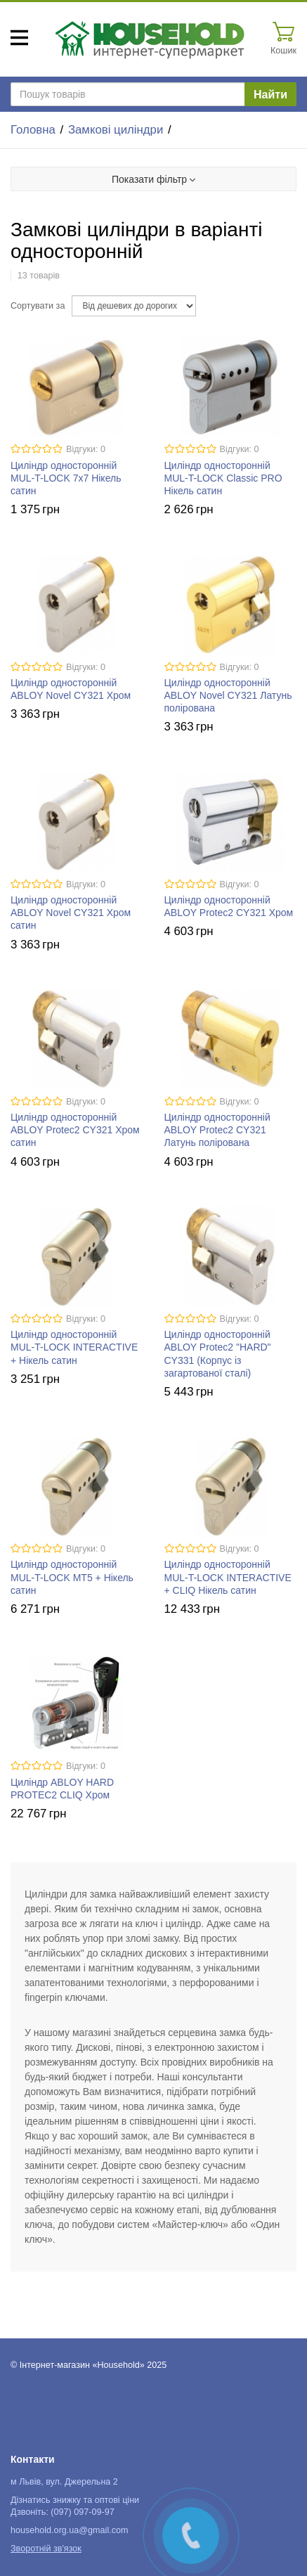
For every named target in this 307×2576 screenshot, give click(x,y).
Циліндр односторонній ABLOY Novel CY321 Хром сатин (71, 912)
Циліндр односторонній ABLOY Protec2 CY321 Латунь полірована (217, 1130)
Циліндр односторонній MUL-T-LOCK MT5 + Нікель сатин (72, 1577)
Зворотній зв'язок (46, 2549)
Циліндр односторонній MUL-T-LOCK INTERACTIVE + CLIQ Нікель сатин (228, 1577)
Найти (270, 95)
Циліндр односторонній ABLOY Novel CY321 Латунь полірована (228, 695)
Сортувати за (38, 306)
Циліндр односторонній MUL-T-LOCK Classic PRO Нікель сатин (223, 478)
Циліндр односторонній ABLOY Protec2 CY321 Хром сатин (75, 1130)
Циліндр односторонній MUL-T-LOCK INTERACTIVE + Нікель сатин (74, 1347)
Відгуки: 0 (85, 449)
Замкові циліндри (115, 129)
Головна (33, 129)
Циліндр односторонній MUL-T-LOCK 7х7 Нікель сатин (66, 478)
